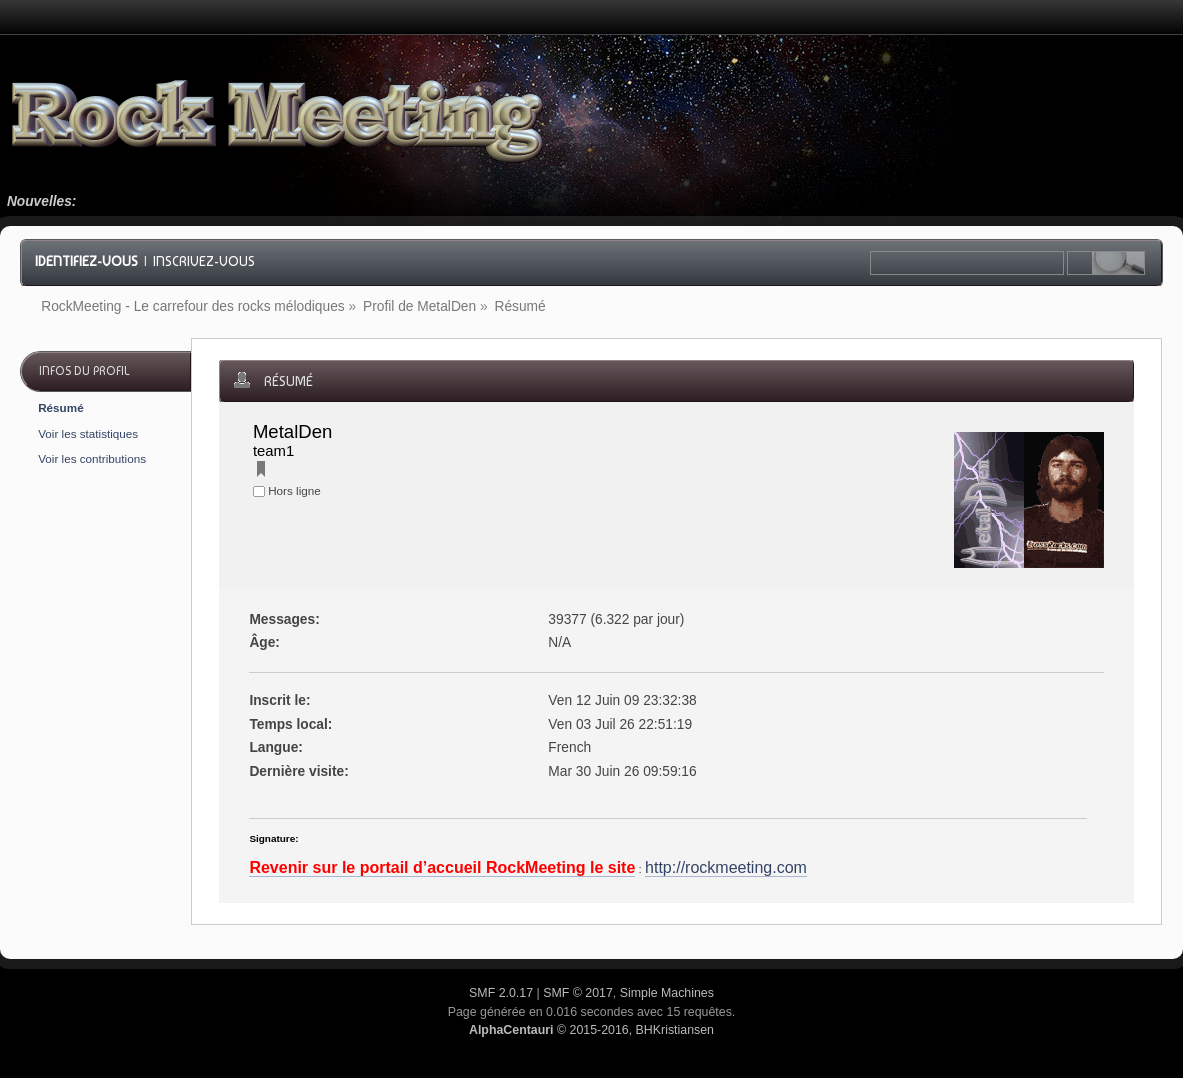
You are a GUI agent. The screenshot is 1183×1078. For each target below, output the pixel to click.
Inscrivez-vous (204, 261)
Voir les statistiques (88, 433)
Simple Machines (667, 993)
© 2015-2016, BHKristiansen (591, 1030)
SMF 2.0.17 (501, 993)
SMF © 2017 (578, 993)
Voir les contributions (92, 458)
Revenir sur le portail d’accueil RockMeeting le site (442, 867)
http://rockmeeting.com (726, 867)
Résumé (60, 407)
